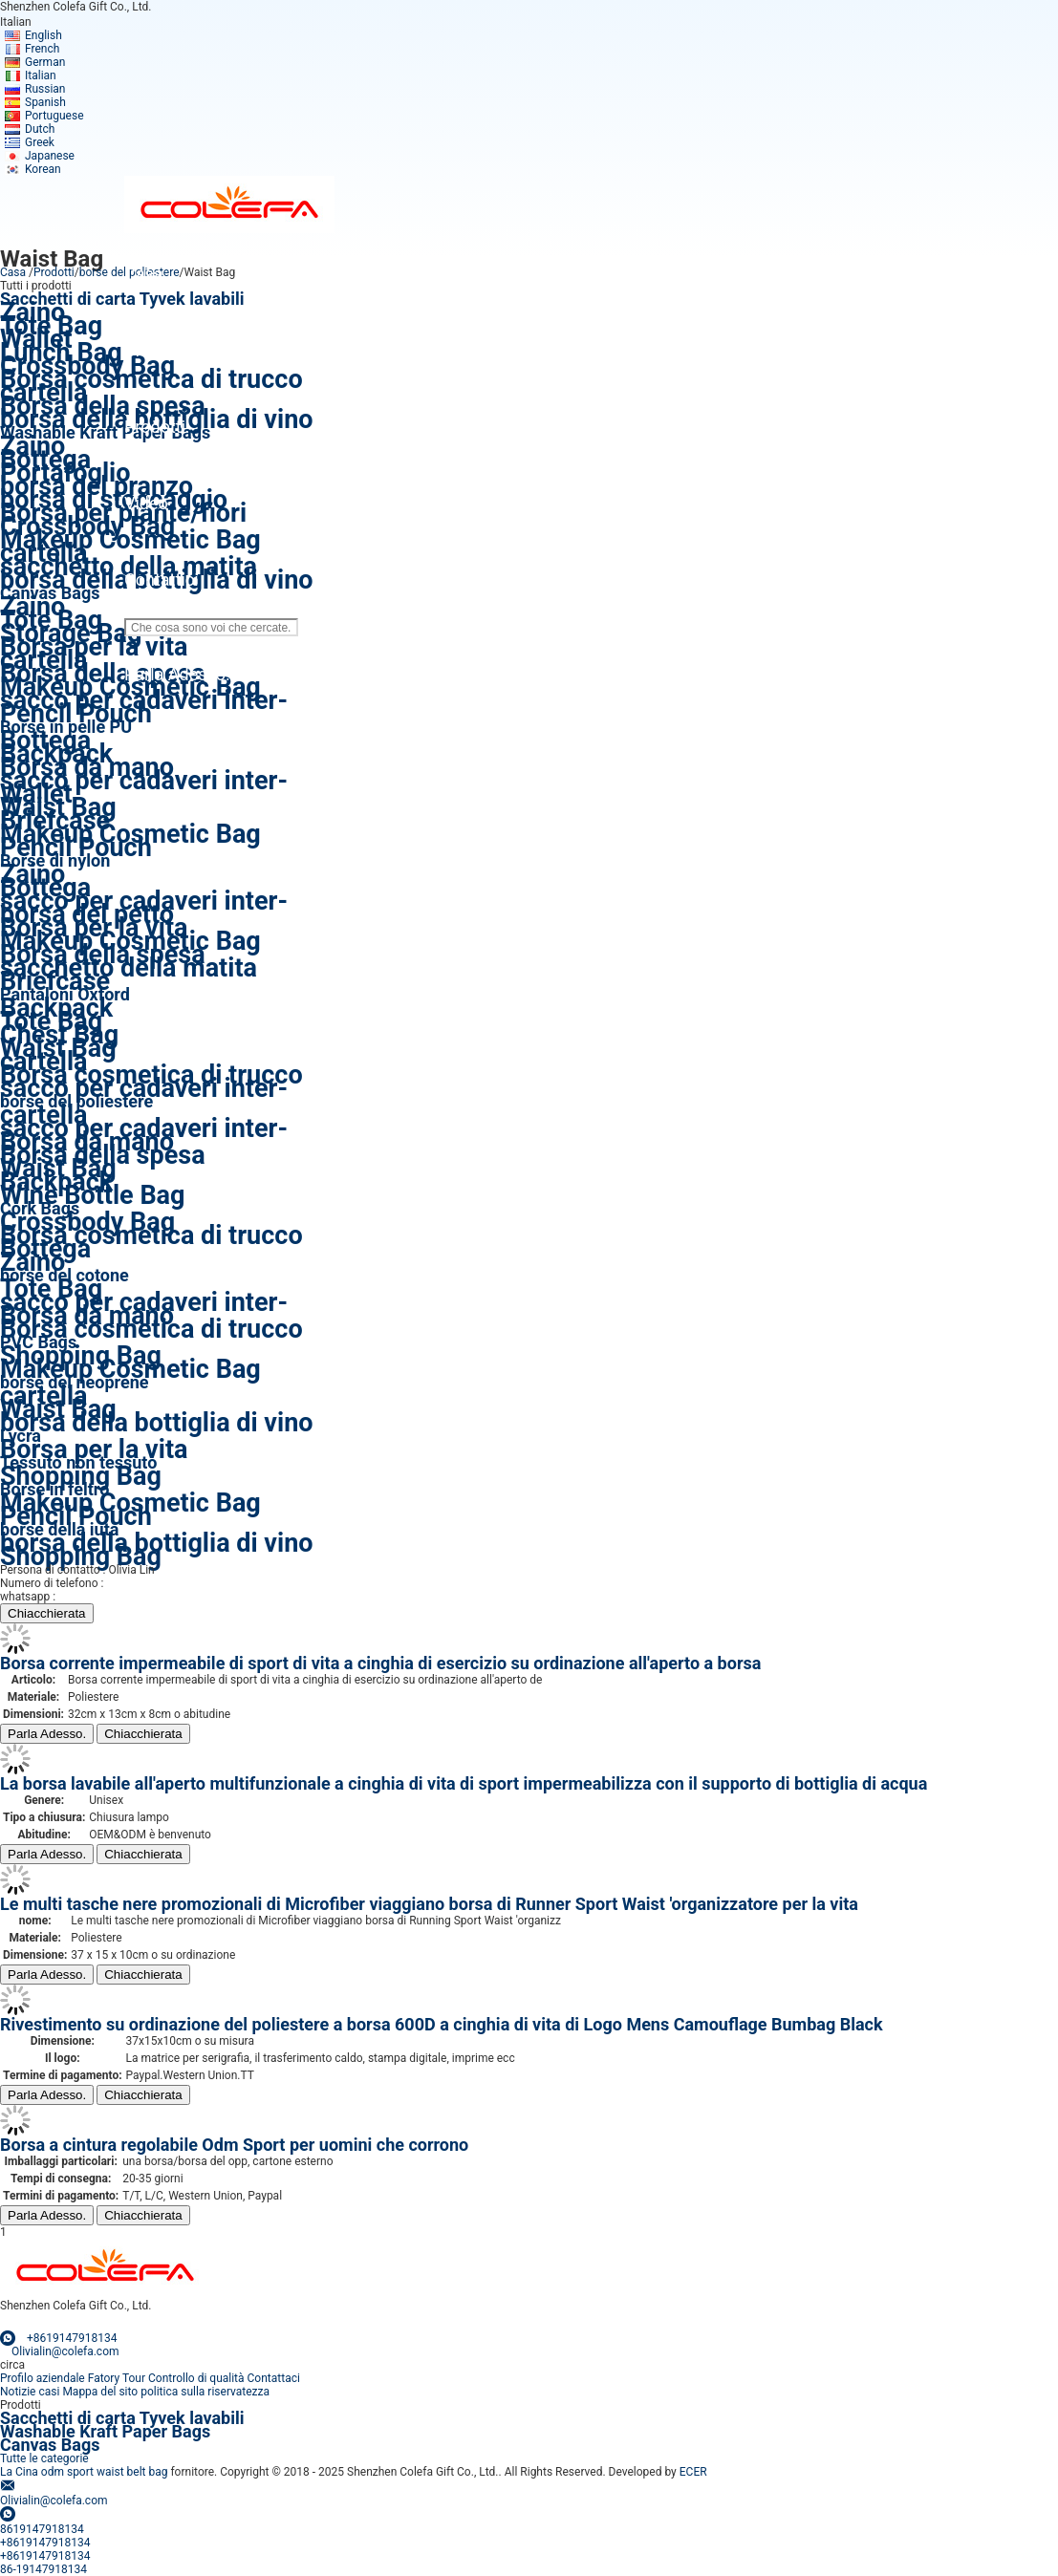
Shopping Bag (81, 1476)
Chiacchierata (47, 1613)
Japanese (50, 155)
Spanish (45, 102)
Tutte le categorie (44, 2458)
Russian (45, 89)
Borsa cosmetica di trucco (151, 1235)
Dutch (39, 129)
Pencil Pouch (76, 713)
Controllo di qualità (196, 2378)
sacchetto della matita (128, 968)
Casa (13, 272)
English (43, 35)
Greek (39, 142)
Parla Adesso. (47, 1734)
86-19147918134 (149, 1583)
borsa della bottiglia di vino (156, 1422)
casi (48, 2391)
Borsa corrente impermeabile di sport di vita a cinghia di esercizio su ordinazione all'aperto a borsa (380, 1663)
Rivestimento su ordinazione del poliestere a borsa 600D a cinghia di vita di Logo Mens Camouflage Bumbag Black (441, 2024)
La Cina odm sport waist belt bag (83, 2472)
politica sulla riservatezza (205, 2391)
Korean (43, 169)
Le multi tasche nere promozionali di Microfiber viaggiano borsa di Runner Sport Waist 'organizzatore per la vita (429, 1904)
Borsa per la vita (93, 647)
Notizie (17, 2391)
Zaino (32, 1262)
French (42, 48)
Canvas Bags (49, 2445)
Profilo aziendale (42, 2378)
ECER (693, 2472)
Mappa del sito (100, 2391)
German (45, 62)
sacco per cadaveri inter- (144, 780)
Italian (40, 75)
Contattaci (274, 2378)
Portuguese (54, 115)
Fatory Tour (116, 2378)
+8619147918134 (103, 1596)
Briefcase (55, 981)
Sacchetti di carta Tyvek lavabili (122, 299)
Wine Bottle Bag (92, 1195)
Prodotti (54, 272)
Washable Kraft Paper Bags (105, 432)
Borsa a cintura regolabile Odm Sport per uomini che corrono (234, 2145)
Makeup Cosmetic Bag (130, 1369)
